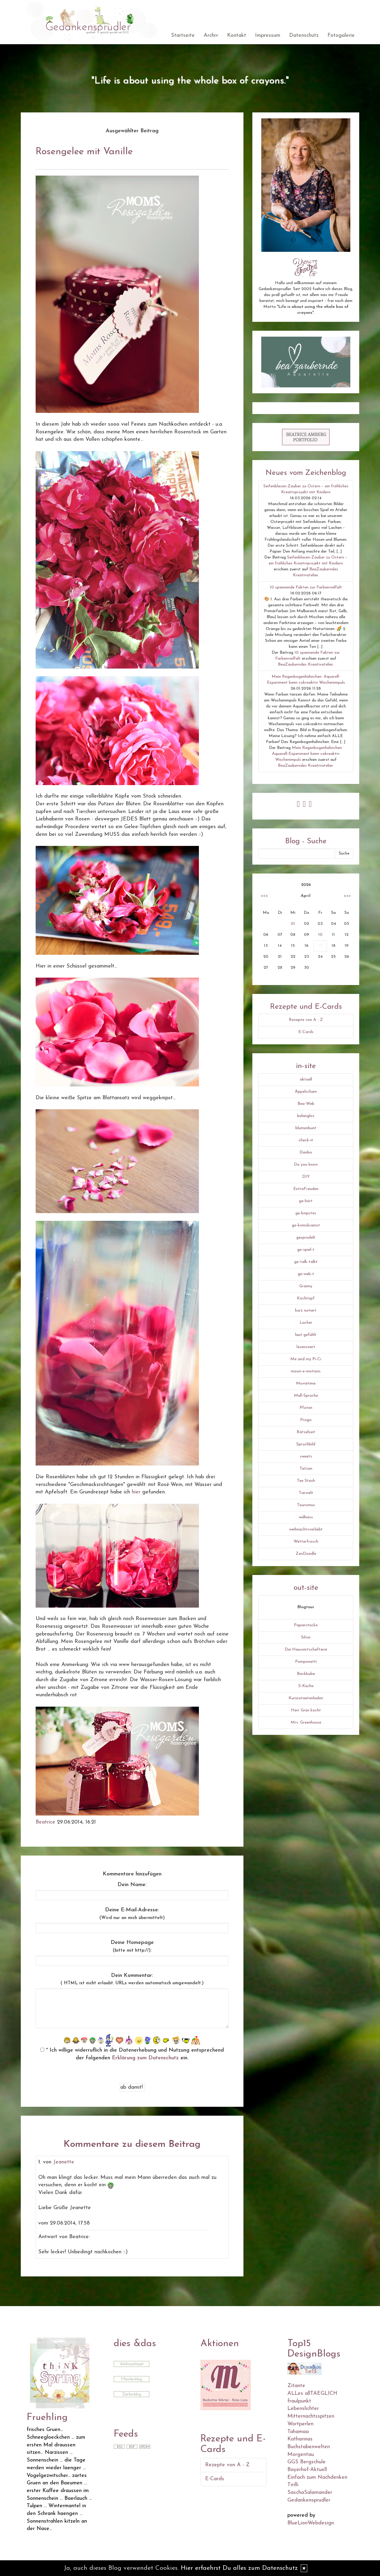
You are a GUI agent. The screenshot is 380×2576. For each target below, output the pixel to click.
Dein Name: (132, 1885)
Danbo (306, 1152)
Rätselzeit (306, 1432)
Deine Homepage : (132, 1946)
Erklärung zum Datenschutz (145, 2058)
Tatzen (306, 1468)
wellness (306, 1517)
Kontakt (236, 35)
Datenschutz (304, 35)
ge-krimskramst (306, 1225)
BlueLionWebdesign (310, 2523)
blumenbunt (305, 1128)
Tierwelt (306, 1493)
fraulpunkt (299, 2401)
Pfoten (306, 1408)
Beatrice (45, 1822)
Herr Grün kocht (306, 1710)
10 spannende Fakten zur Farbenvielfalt (306, 587)
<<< (264, 896)
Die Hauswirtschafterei (306, 1649)
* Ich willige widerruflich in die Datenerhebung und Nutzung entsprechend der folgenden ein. (132, 2054)
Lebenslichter (303, 2408)
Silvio (306, 1637)
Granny (305, 1286)
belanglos (305, 1116)
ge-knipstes (305, 1213)
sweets (306, 1456)
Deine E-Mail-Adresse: (132, 1913)
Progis (306, 1420)
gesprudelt (306, 1237)
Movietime (306, 1383)
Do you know (306, 1164)
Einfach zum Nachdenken (317, 2477)
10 (320, 935)
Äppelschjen (306, 1091)
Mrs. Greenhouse (306, 1722)
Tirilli (292, 2485)
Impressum (267, 35)
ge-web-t (306, 1274)
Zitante (296, 2386)
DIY (306, 1177)
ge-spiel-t (305, 1250)
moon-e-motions (306, 1371)
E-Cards (306, 1032)
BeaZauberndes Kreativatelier (305, 664)
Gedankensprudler (308, 2500)
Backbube (306, 1674)
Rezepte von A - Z (306, 1020)
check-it (306, 1140)
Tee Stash (306, 1481)
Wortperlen (300, 2424)
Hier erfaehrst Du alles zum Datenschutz (239, 2568)
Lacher (306, 1322)
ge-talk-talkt (306, 1262)
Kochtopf (306, 1298)
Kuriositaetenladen (306, 1698)
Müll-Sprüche (306, 1395)
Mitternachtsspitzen (310, 2416)
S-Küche (306, 1686)
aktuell (306, 1079)
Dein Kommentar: (132, 1979)
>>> (347, 896)
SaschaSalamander (309, 2492)
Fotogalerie (341, 35)
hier (136, 1492)
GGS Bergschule (306, 2462)
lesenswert (306, 1347)
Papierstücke (306, 1625)
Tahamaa (298, 2432)
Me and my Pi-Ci (305, 1359)
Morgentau (300, 2454)
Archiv (211, 35)
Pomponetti (306, 1661)
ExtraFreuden (306, 1189)
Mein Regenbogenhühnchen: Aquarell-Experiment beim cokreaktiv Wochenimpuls (307, 754)
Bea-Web (305, 1104)
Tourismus (306, 1505)
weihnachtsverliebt (306, 1529)
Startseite (183, 35)
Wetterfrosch (306, 1541)
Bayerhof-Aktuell (307, 2469)
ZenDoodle (306, 1554)
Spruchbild (305, 1444)
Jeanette (63, 2162)
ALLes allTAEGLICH (312, 2393)
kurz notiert (305, 1310)
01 (293, 924)
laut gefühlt (305, 1335)
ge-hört (306, 1201)
